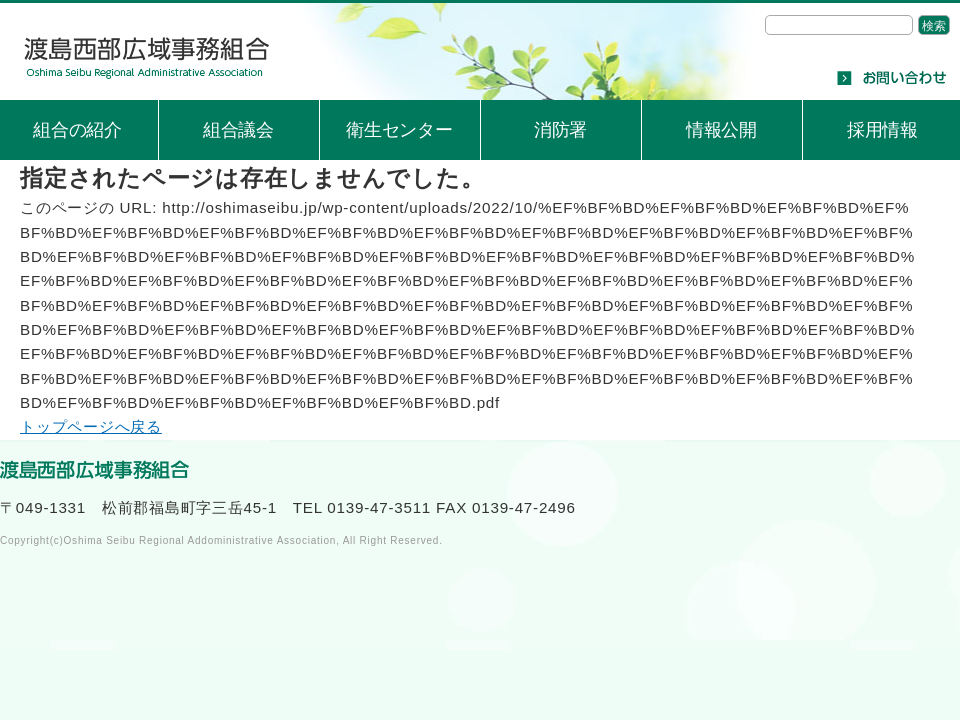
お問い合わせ (891, 78)
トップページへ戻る (91, 426)
